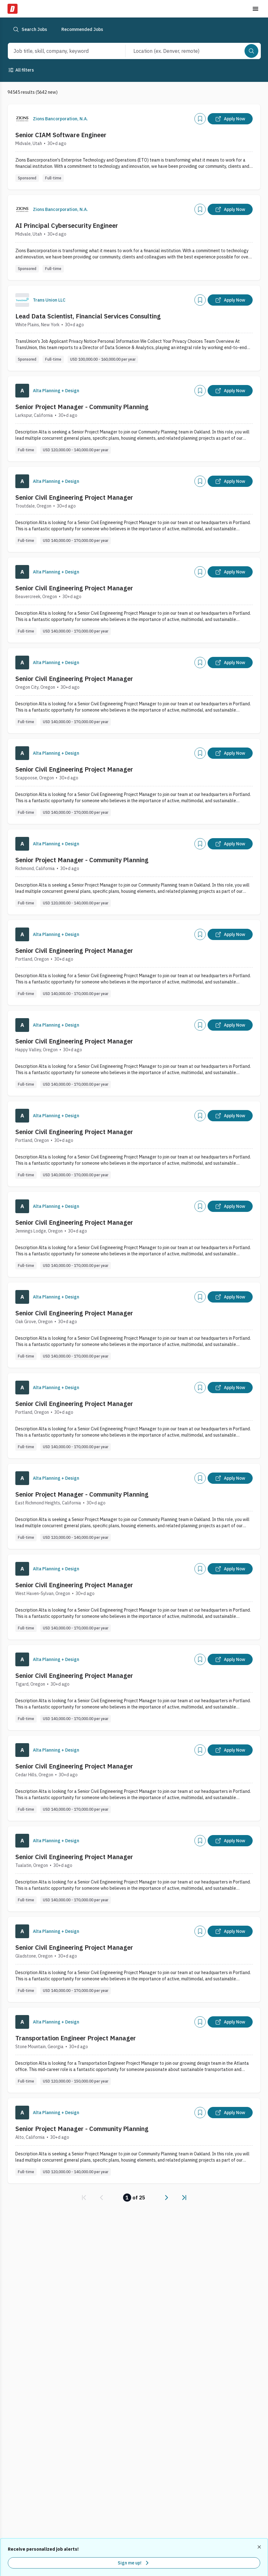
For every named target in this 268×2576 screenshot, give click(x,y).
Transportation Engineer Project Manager (75, 2038)
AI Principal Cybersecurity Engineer (66, 225)
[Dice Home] (13, 9)
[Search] (251, 51)
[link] (84, 2197)
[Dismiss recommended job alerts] (260, 2546)
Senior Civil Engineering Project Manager (74, 497)
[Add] (200, 118)
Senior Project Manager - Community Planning (81, 407)
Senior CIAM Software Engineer (60, 135)
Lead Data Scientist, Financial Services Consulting (88, 316)
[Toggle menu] (255, 9)
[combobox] (59, 50)
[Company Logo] (22, 119)
